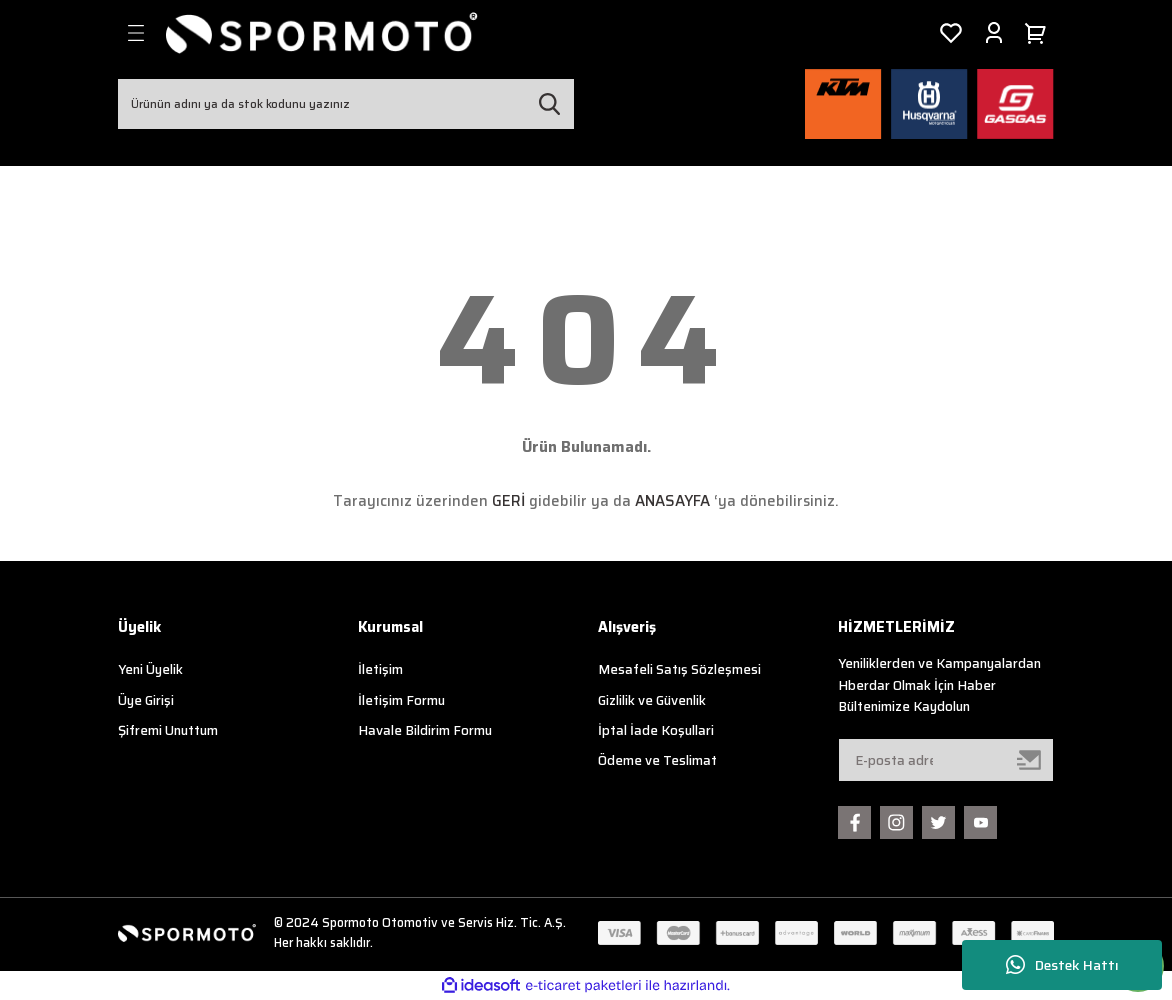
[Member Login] (994, 33)
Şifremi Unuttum (168, 730)
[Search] (346, 104)
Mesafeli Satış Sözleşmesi (679, 669)
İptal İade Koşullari (656, 730)
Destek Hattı (1062, 965)
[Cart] (1039, 33)
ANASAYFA (672, 501)
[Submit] (1030, 760)
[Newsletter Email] (946, 760)
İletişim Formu (401, 700)
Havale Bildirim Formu (425, 730)
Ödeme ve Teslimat (657, 760)
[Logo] (322, 33)
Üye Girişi (146, 700)
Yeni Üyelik (150, 669)
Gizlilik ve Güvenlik (652, 700)
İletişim (380, 669)
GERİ (508, 501)
